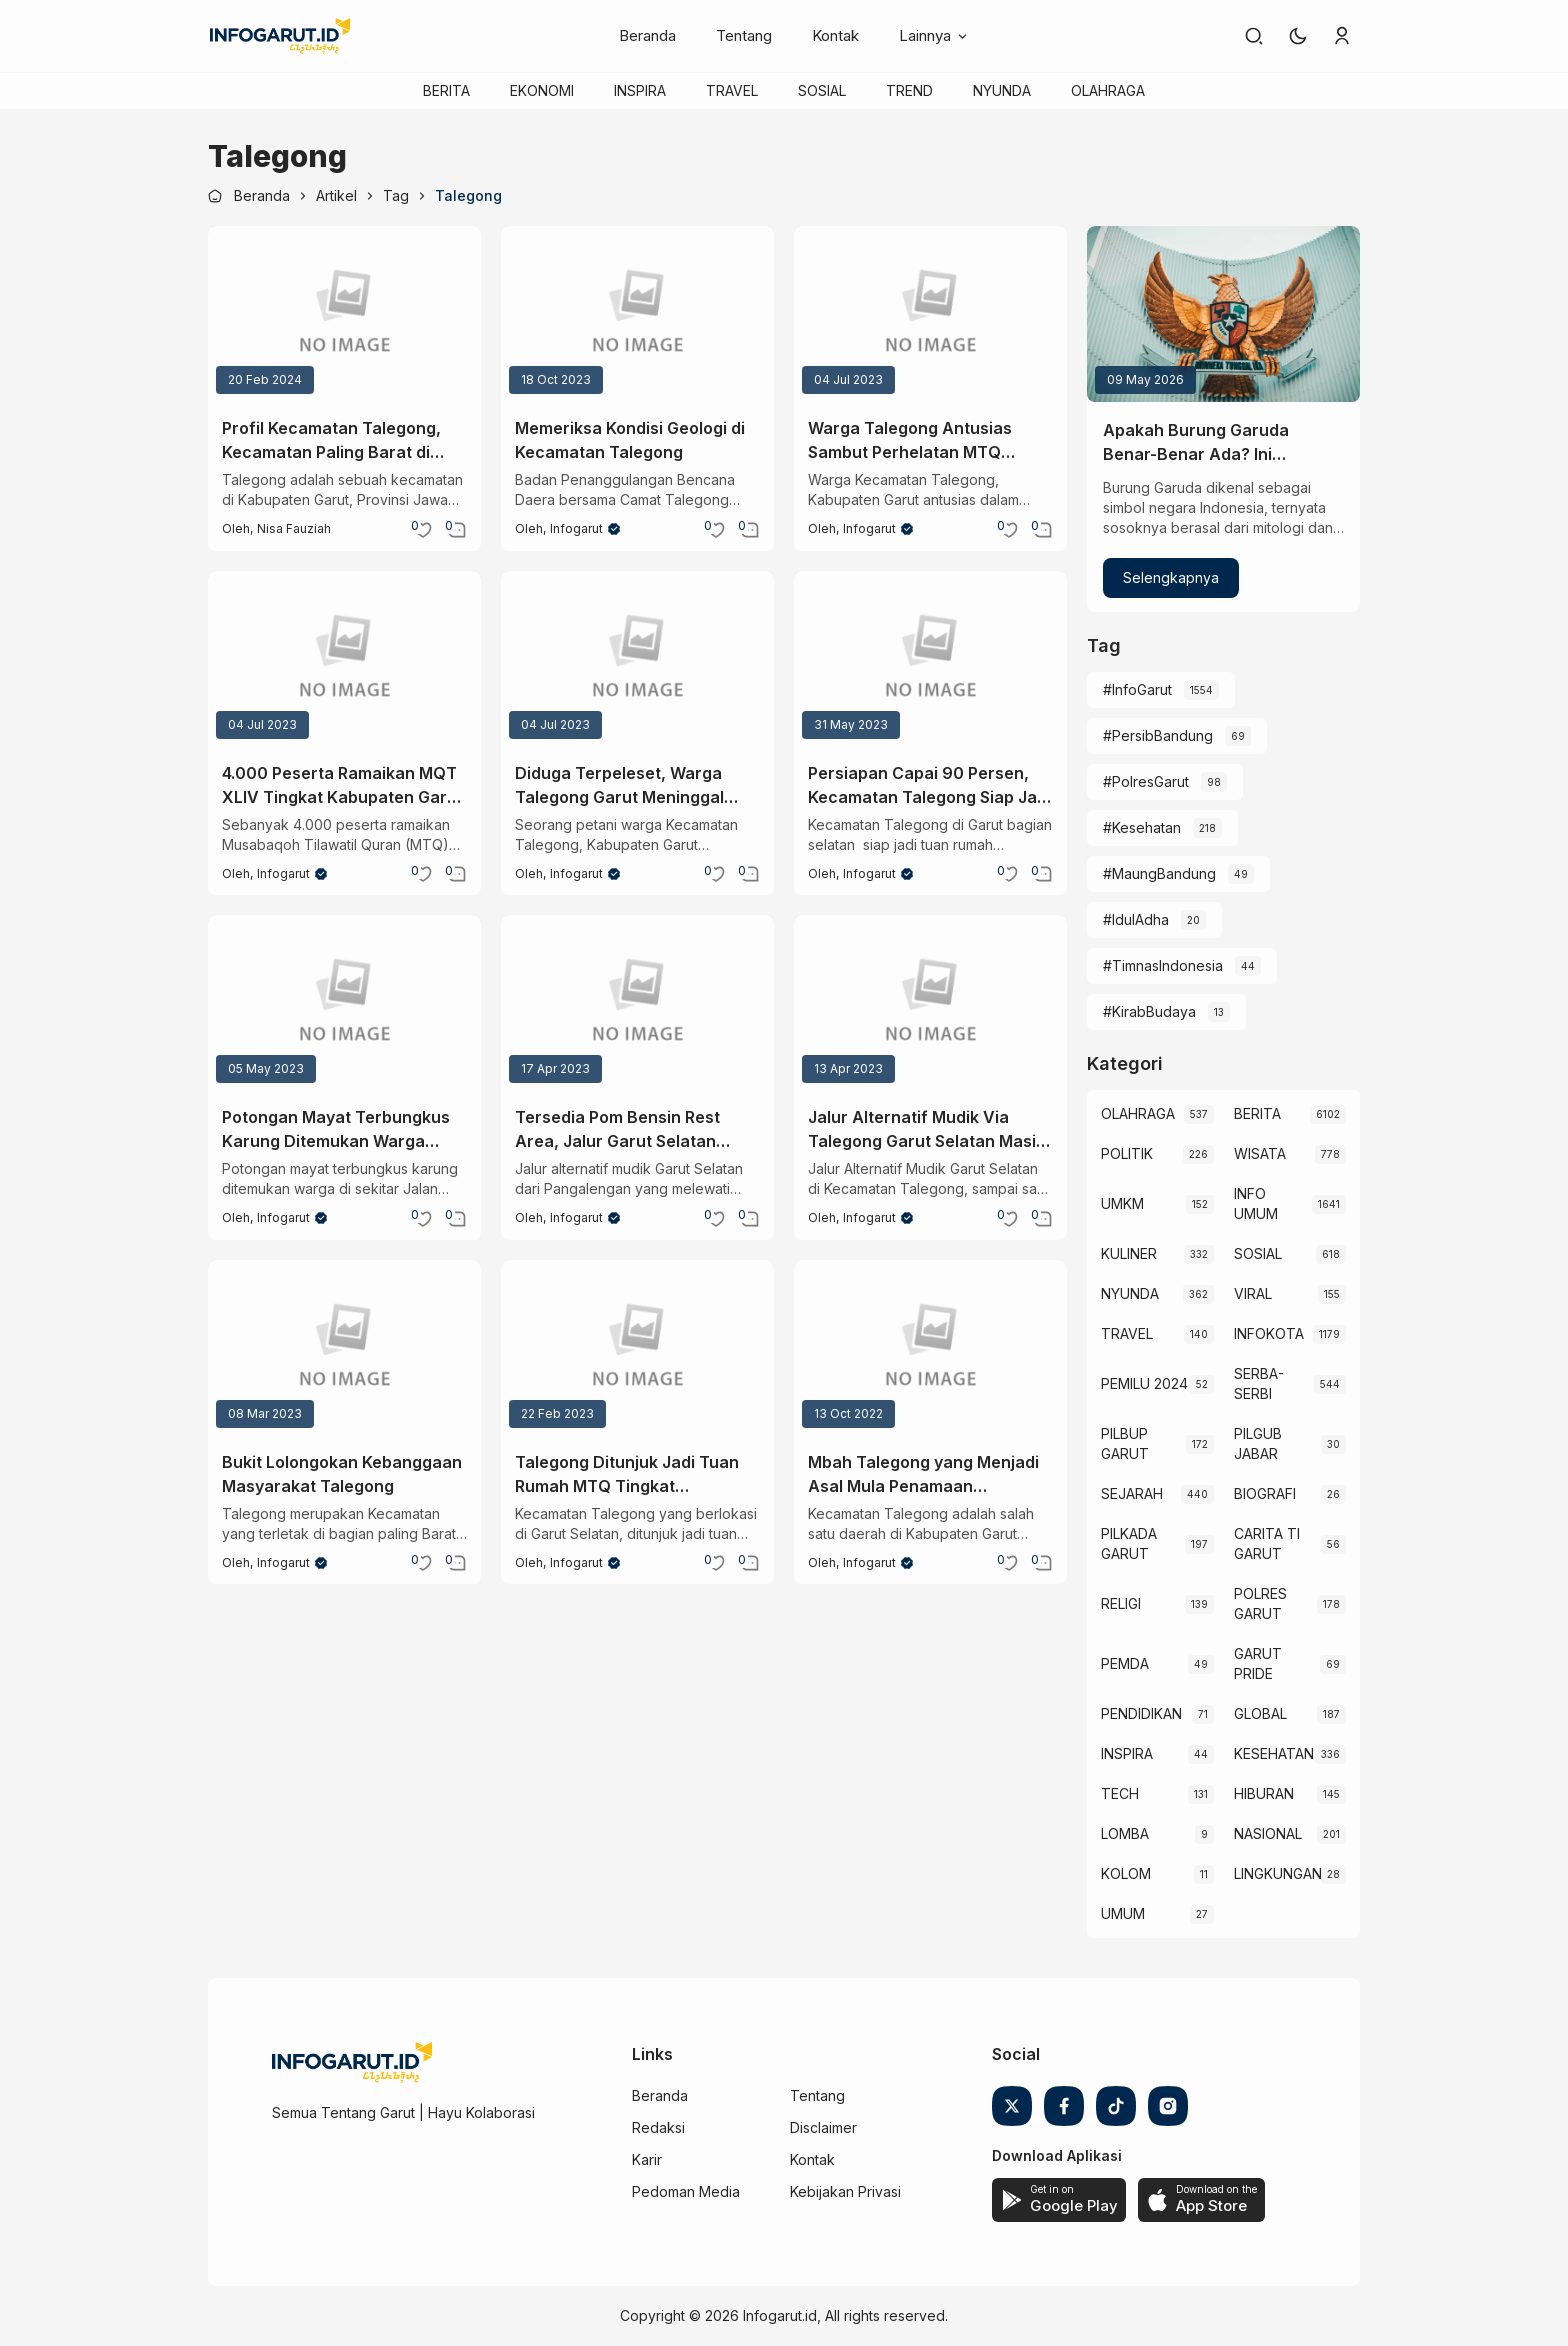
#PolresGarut (1146, 781)
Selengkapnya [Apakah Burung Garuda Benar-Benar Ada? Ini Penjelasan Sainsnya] (1171, 577)
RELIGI (1121, 1603)
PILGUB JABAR (1258, 1443)
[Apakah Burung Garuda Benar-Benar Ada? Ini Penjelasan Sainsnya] (1223, 314)
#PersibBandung (1158, 735)
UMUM (1123, 1913)
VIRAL (1253, 1293)
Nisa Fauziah (294, 528)
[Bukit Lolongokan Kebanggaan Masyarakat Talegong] (344, 1348)
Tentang (744, 35)
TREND (909, 90)
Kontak (835, 35)
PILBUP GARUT (1125, 1443)
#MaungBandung (1159, 873)
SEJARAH (1132, 1493)
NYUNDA (1002, 90)
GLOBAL (1260, 1713)
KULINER (1129, 1253)
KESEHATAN (1274, 1753)
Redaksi (658, 2127)
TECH (1120, 1793)
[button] (1298, 36)
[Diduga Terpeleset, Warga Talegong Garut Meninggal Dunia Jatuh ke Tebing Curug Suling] (637, 659)
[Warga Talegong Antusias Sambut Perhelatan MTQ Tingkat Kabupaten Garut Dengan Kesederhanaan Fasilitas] (930, 314)
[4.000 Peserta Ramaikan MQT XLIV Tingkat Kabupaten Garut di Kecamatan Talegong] (344, 659)
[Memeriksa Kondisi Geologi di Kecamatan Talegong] (637, 314)
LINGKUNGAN (1278, 1873)
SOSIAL (822, 90)
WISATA (1260, 1153)
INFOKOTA (1269, 1333)
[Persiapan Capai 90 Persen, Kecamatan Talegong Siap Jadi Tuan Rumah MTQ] (930, 659)
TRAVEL (732, 90)
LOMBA (1125, 1833)
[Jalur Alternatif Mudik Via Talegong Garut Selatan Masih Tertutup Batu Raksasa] (930, 1003)
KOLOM (1126, 1873)
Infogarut (576, 528)
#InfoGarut (1137, 689)
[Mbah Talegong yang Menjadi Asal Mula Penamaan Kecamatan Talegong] (930, 1348)
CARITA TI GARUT (1267, 1543)
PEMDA (1125, 1663)
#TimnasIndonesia (1163, 965)
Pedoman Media (686, 2191)
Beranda (647, 35)
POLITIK (1127, 1153)
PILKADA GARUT (1129, 1543)
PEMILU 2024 (1144, 1383)
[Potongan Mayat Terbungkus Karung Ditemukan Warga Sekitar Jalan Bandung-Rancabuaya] (344, 1003)
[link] (1254, 36)
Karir (647, 2159)
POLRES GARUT (1260, 1603)
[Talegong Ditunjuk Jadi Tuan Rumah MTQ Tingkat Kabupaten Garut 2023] (637, 1348)
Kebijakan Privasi (845, 2191)
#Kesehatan (1142, 827)
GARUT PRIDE (1258, 1663)
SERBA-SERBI (1259, 1383)
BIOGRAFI (1265, 1493)
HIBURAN (1264, 1793)
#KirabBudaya (1149, 1011)
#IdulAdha (1136, 919)
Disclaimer (823, 2127)
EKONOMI (542, 90)
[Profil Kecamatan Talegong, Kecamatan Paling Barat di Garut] (344, 314)
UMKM (1122, 1203)
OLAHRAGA (1108, 90)
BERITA (446, 90)
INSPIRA (640, 90)
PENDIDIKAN (1141, 1713)
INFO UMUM (1256, 1203)
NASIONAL (1268, 1833)
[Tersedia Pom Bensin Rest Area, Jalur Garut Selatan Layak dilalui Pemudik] (637, 1003)
